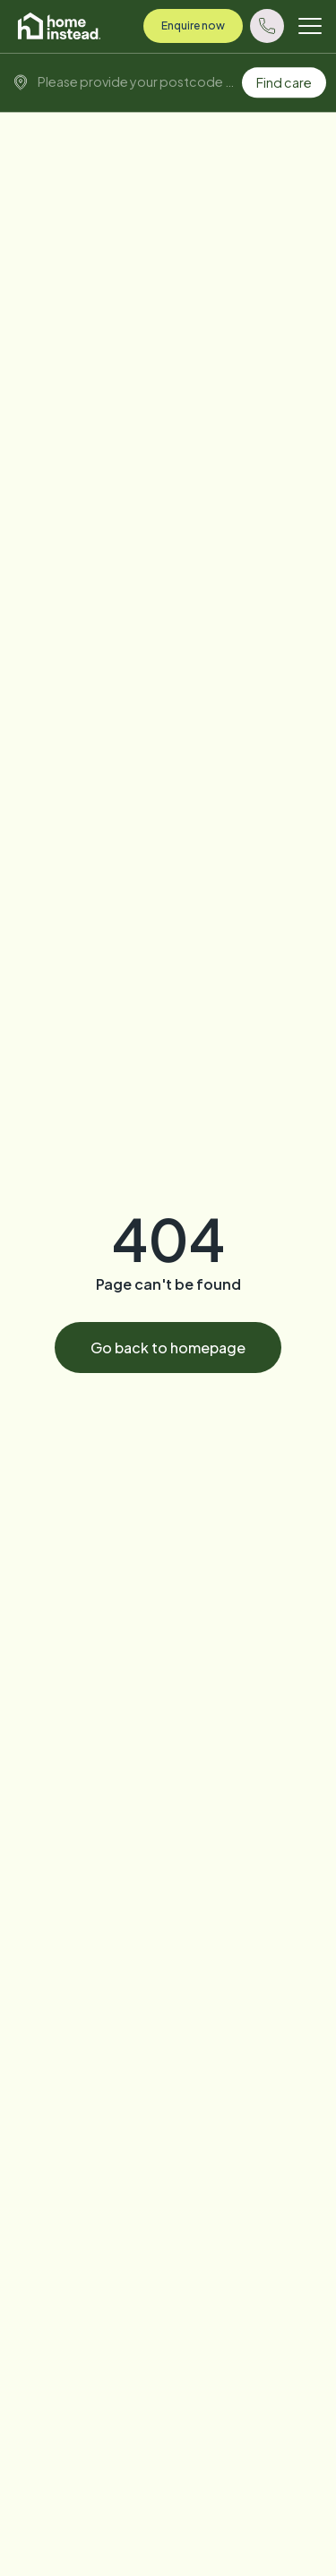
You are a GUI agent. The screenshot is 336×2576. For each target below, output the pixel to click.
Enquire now (193, 25)
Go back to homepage (168, 1347)
